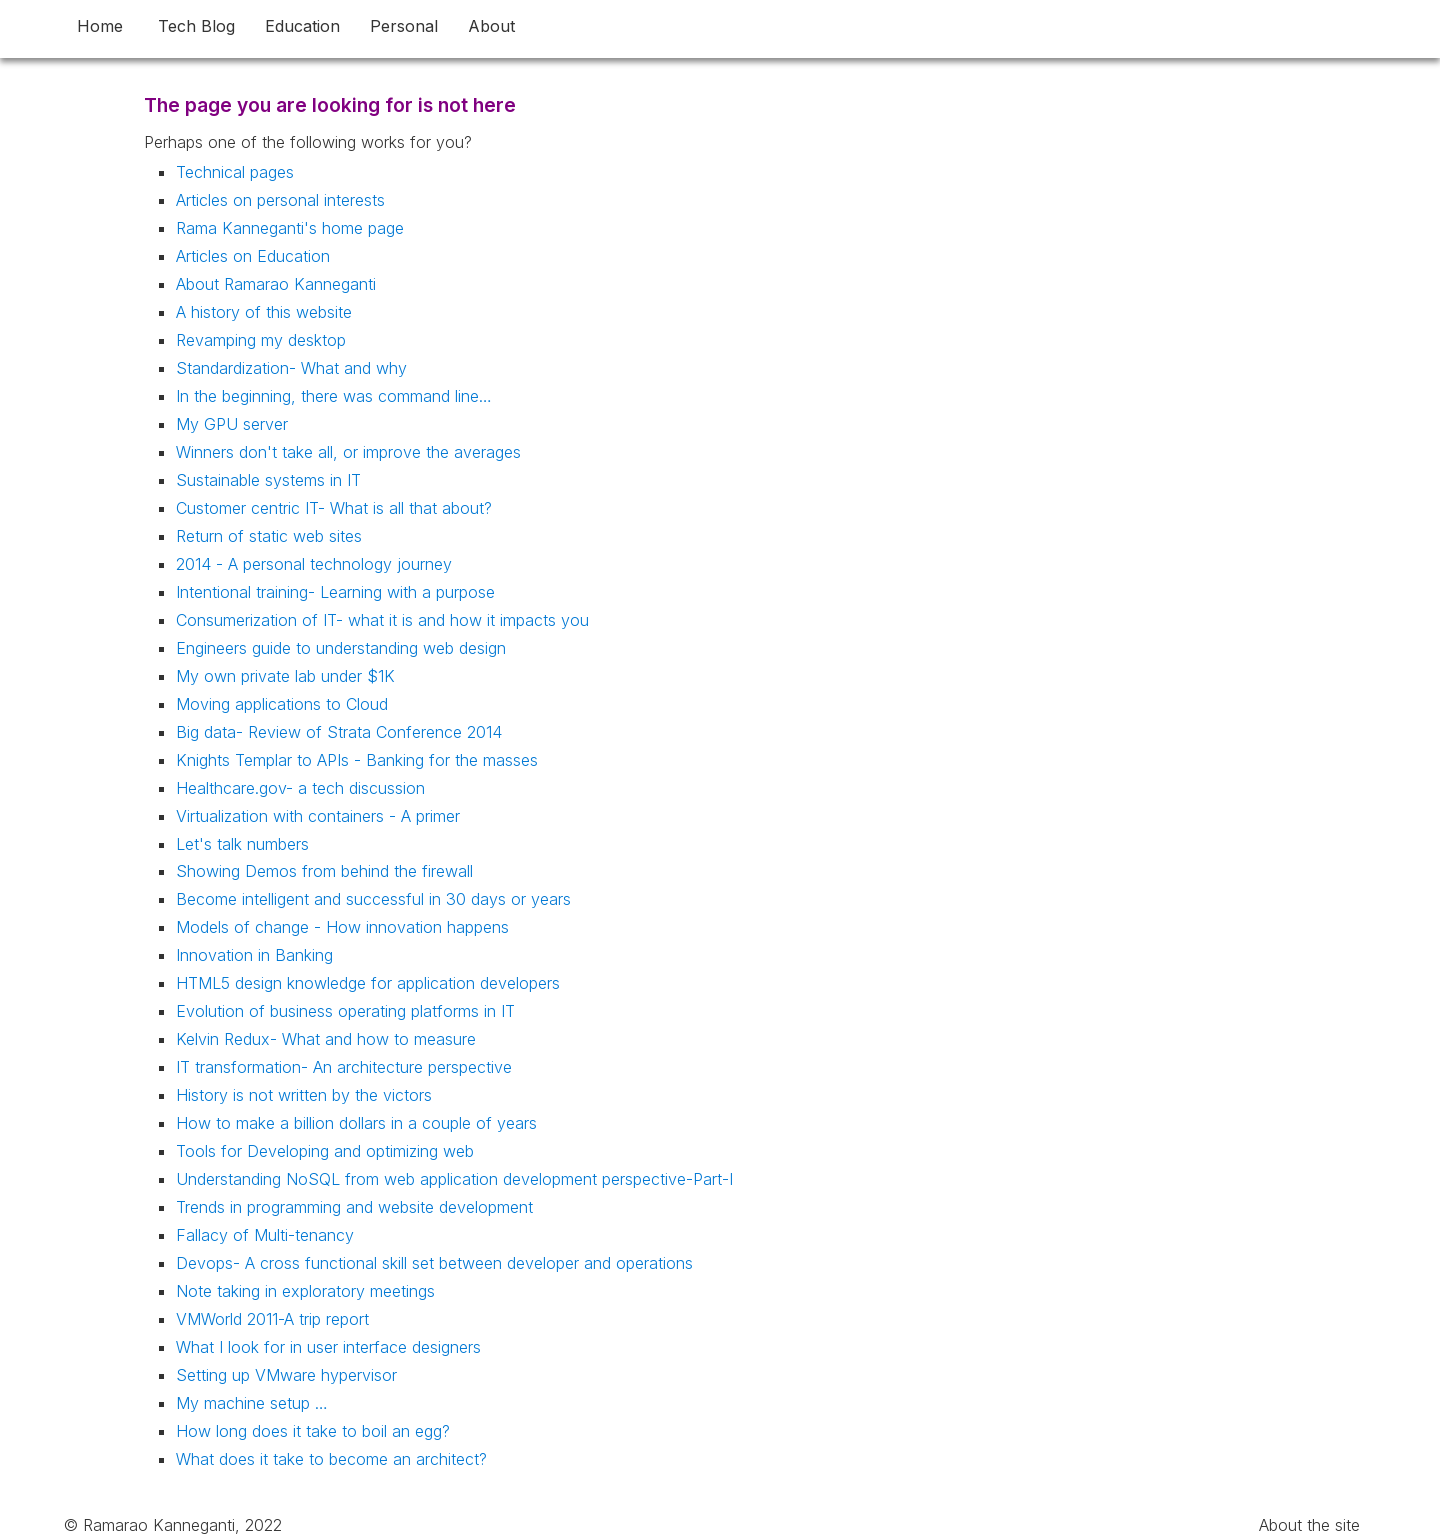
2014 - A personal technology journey (314, 564)
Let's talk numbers (242, 844)
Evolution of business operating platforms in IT (345, 1011)
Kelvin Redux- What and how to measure (326, 1039)
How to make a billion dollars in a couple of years (356, 1123)
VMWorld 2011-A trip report (272, 1319)
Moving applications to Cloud (282, 704)
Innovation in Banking (254, 955)
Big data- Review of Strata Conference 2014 (339, 732)
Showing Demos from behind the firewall (324, 871)
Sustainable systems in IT (268, 480)
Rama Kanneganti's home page (290, 228)
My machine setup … (252, 1403)
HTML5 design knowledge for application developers (368, 983)
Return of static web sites (269, 536)
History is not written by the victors (304, 1095)
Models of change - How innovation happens (342, 927)
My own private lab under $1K (285, 676)
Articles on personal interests (280, 200)
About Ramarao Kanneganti (276, 284)
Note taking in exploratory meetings (305, 1291)
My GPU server (232, 424)
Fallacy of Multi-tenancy (265, 1235)
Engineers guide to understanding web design (341, 648)
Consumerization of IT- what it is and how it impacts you (382, 620)
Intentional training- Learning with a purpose (335, 592)
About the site (1309, 1525)
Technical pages (235, 172)
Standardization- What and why (291, 368)
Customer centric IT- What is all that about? (334, 508)
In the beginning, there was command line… (334, 396)
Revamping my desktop (261, 340)
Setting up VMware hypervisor (286, 1375)
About (491, 26)
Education (302, 26)
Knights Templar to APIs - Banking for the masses (357, 760)
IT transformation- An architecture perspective (344, 1067)
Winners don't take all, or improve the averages (348, 452)
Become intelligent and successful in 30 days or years (373, 899)
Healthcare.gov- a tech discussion (300, 788)
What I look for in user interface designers (328, 1347)
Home (100, 26)
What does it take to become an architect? (331, 1459)
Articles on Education (253, 256)
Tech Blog (196, 26)
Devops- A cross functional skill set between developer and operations (434, 1263)
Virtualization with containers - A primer (318, 816)
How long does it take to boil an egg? (313, 1431)
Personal (404, 26)
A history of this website (264, 312)
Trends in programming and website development (354, 1207)
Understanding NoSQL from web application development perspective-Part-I (454, 1179)
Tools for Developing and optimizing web (325, 1151)
